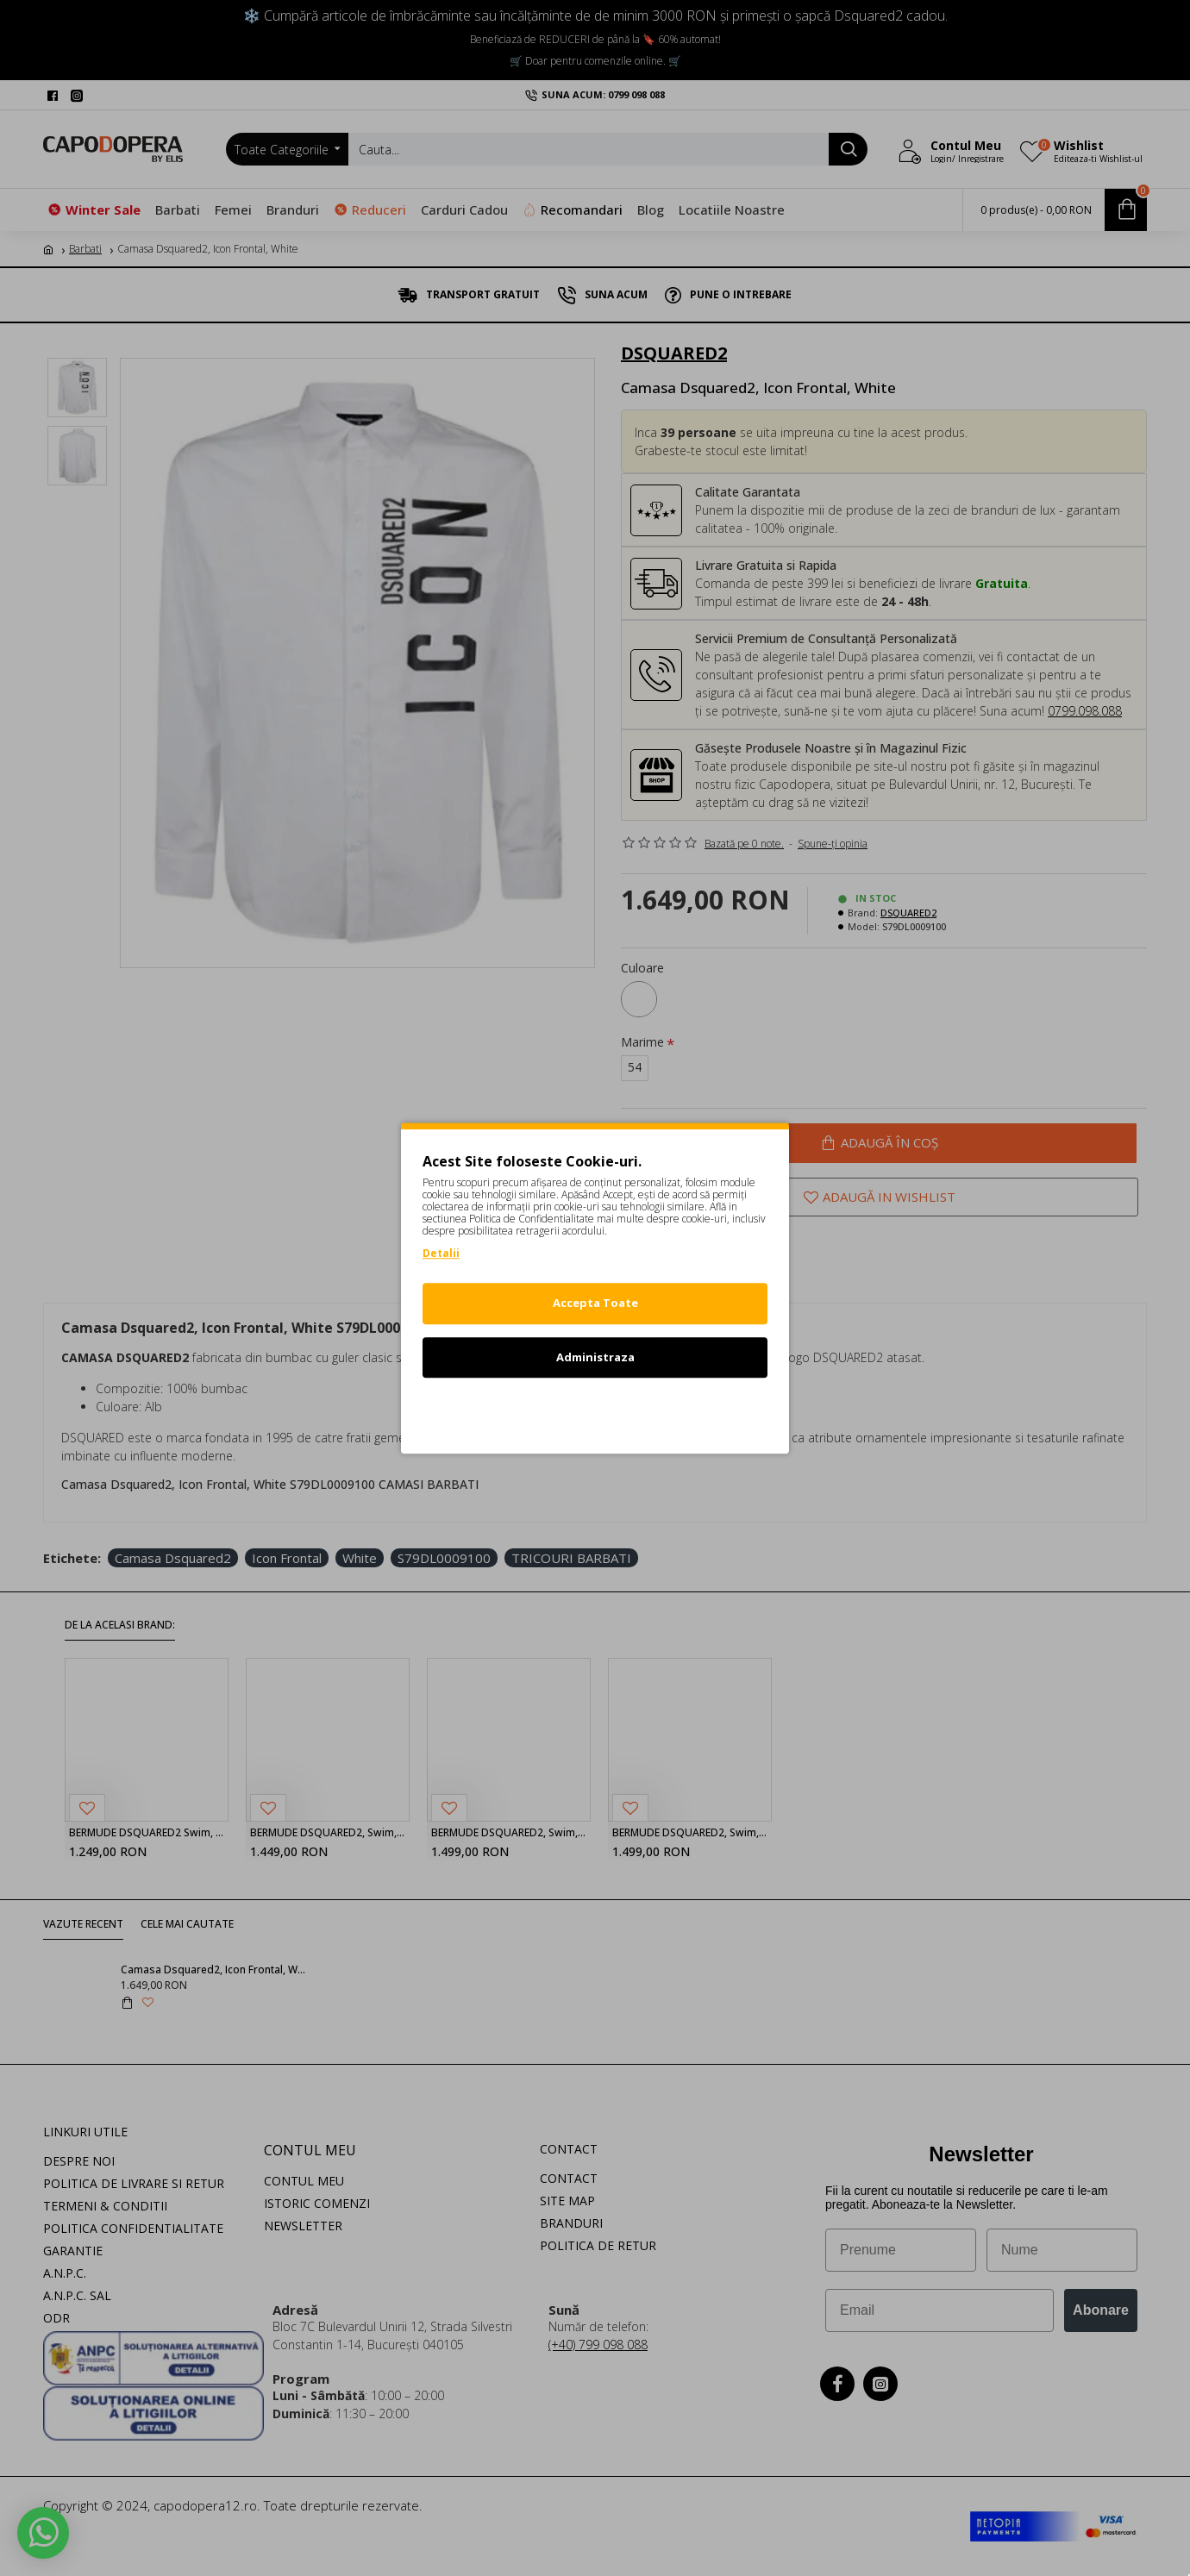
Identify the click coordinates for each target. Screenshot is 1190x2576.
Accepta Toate (595, 1302)
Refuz (595, 1410)
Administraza (595, 1357)
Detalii (441, 1253)
